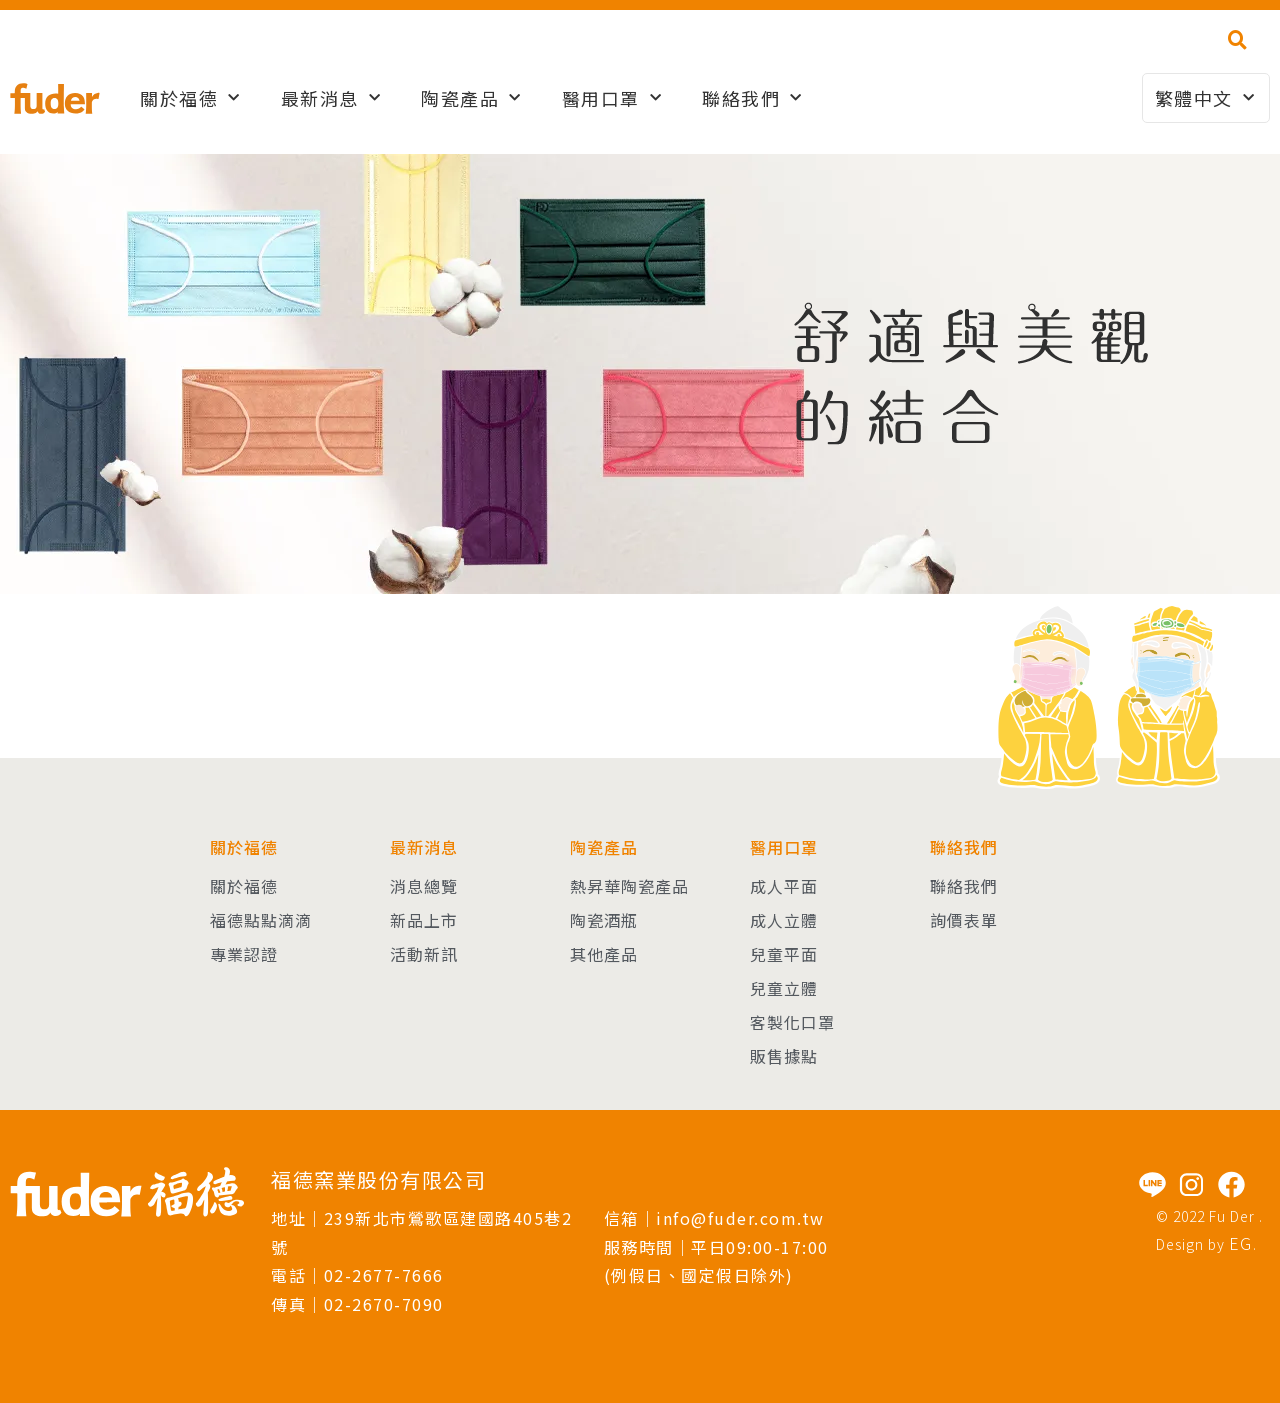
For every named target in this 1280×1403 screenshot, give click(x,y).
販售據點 (784, 1056)
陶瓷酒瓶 (604, 920)
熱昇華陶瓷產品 (629, 886)
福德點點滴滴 (261, 920)
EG (1241, 1243)
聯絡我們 (752, 98)
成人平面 (784, 886)
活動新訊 (424, 954)
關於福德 (190, 98)
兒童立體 (784, 988)
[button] (1237, 39)
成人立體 (784, 920)
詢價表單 (964, 920)
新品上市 (424, 920)
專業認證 (244, 954)
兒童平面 (784, 954)
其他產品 (604, 954)
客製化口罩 (792, 1022)
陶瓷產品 (471, 98)
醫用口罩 (612, 98)
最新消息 (331, 98)
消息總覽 (424, 886)
